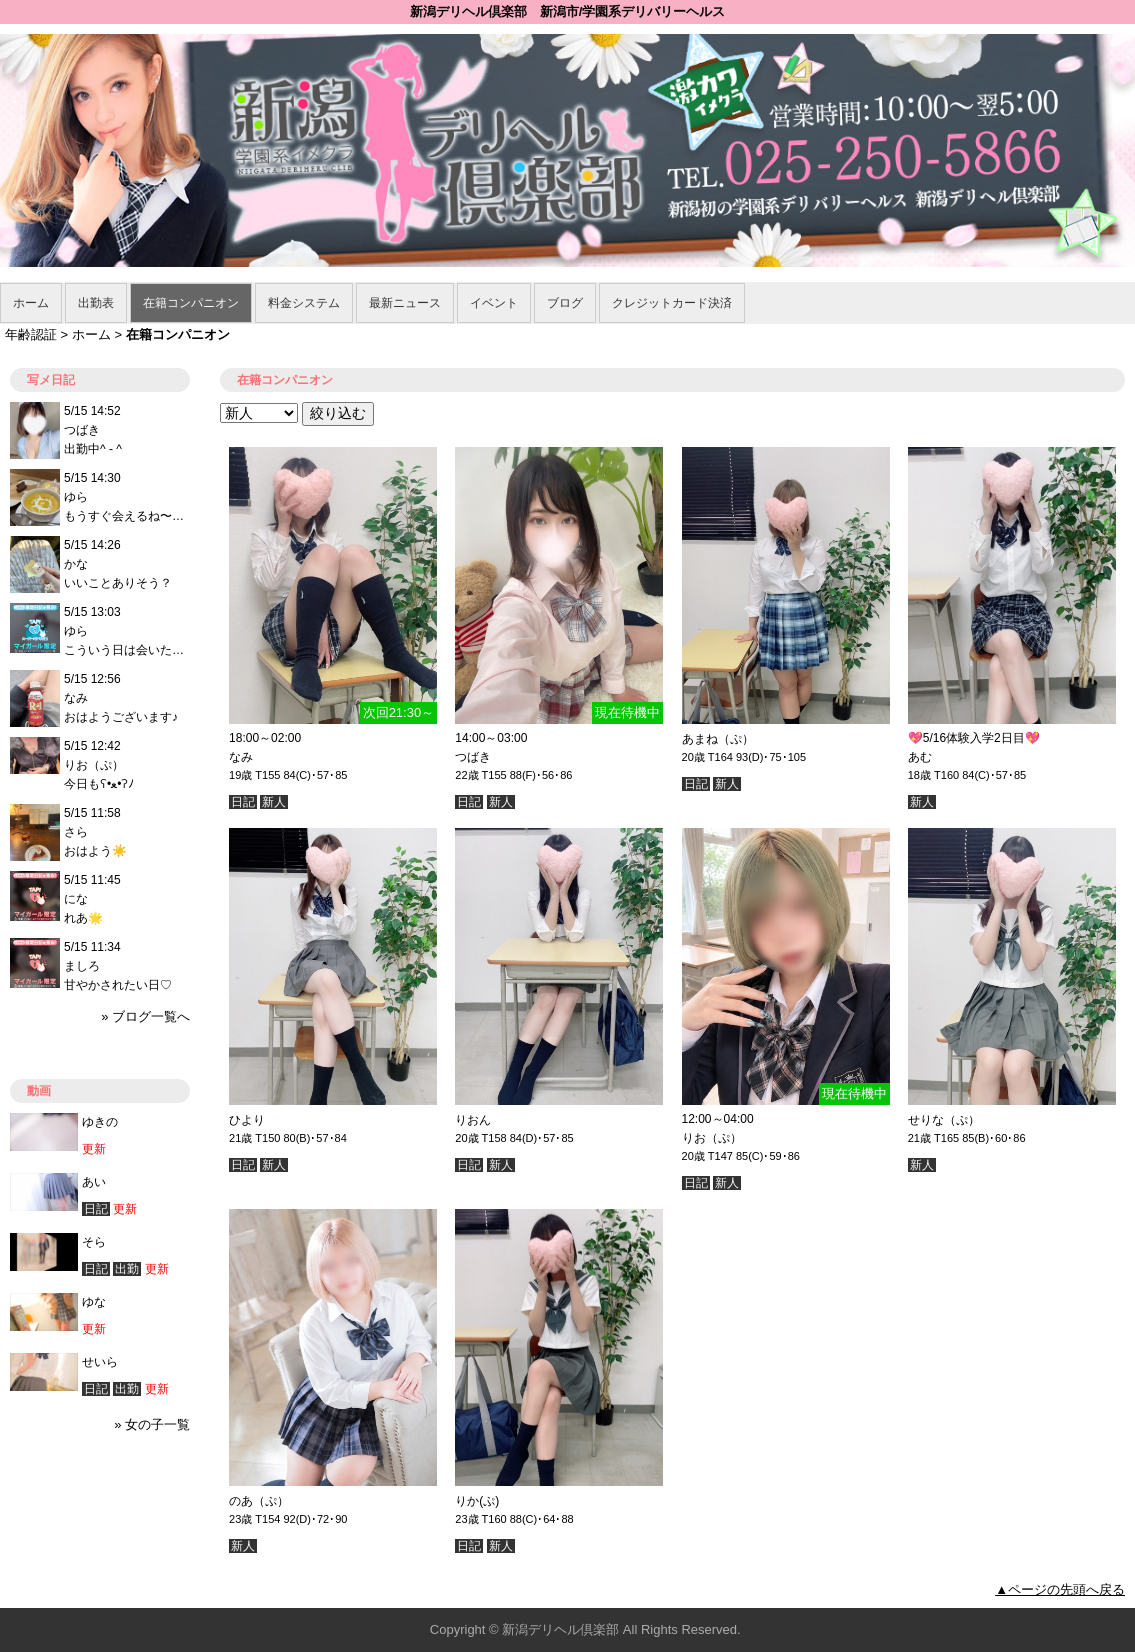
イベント (494, 303)
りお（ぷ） (712, 1138)
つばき (473, 757)
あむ (920, 757)
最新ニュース (405, 303)
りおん (473, 1120)
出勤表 (96, 303)
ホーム (31, 303)
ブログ (565, 303)
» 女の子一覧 (152, 1424)
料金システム (304, 303)
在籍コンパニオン (191, 303)
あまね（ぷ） (718, 739)
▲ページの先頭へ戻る (1060, 1589)
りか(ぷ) (477, 1501)
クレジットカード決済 (672, 303)
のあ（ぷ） (259, 1501)
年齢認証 (31, 334)
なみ (241, 757)
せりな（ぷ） (944, 1120)
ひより (247, 1120)
